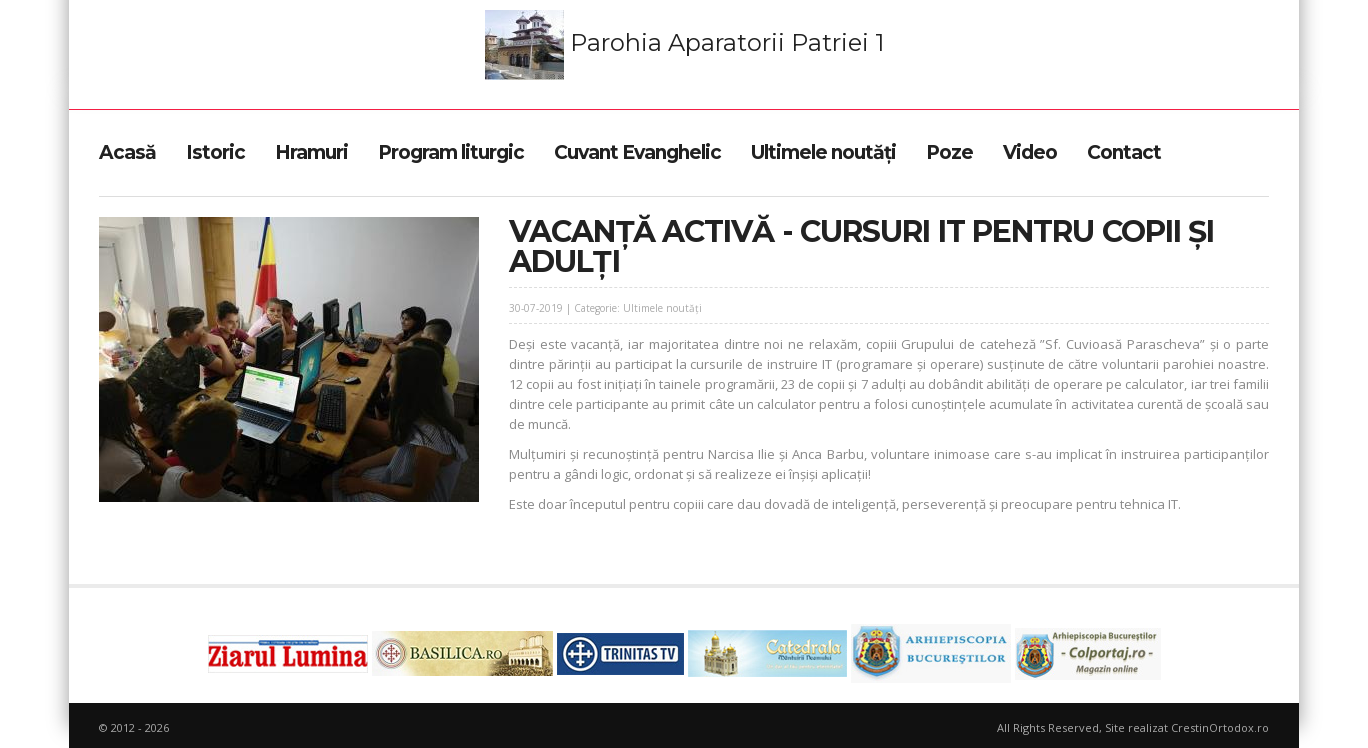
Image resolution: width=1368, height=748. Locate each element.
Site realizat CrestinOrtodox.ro (1187, 727)
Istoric (215, 152)
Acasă (127, 152)
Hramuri (311, 152)
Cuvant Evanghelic (637, 152)
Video (1030, 152)
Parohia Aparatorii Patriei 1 (684, 45)
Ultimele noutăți (823, 152)
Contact (1124, 152)
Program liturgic (451, 152)
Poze (949, 152)
